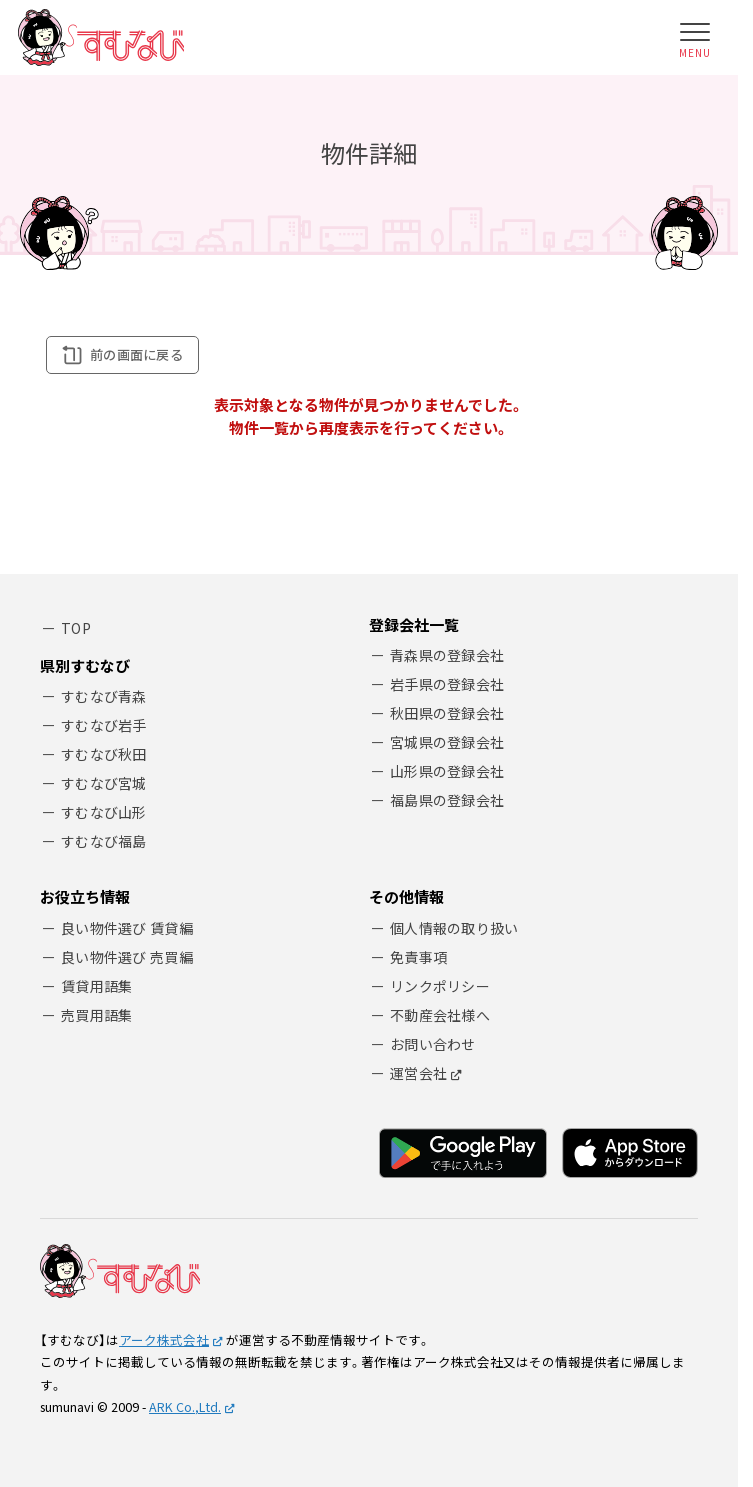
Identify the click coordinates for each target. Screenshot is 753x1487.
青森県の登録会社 (447, 655)
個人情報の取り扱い (454, 928)
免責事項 (418, 957)
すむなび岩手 (104, 725)
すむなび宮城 (104, 783)
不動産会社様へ (440, 1015)
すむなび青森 (104, 696)
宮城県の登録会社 (447, 742)
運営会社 (418, 1073)
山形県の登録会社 (447, 771)
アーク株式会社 (164, 1339)
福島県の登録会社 (447, 800)
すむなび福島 (104, 841)
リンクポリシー (440, 986)
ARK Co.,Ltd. (185, 1406)
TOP (76, 628)
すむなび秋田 (104, 754)
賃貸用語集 (96, 986)
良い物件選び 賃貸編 (127, 928)
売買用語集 (96, 1015)
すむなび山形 (104, 812)
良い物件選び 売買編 (127, 957)
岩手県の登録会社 (447, 684)
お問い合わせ (433, 1044)
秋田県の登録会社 (447, 713)
